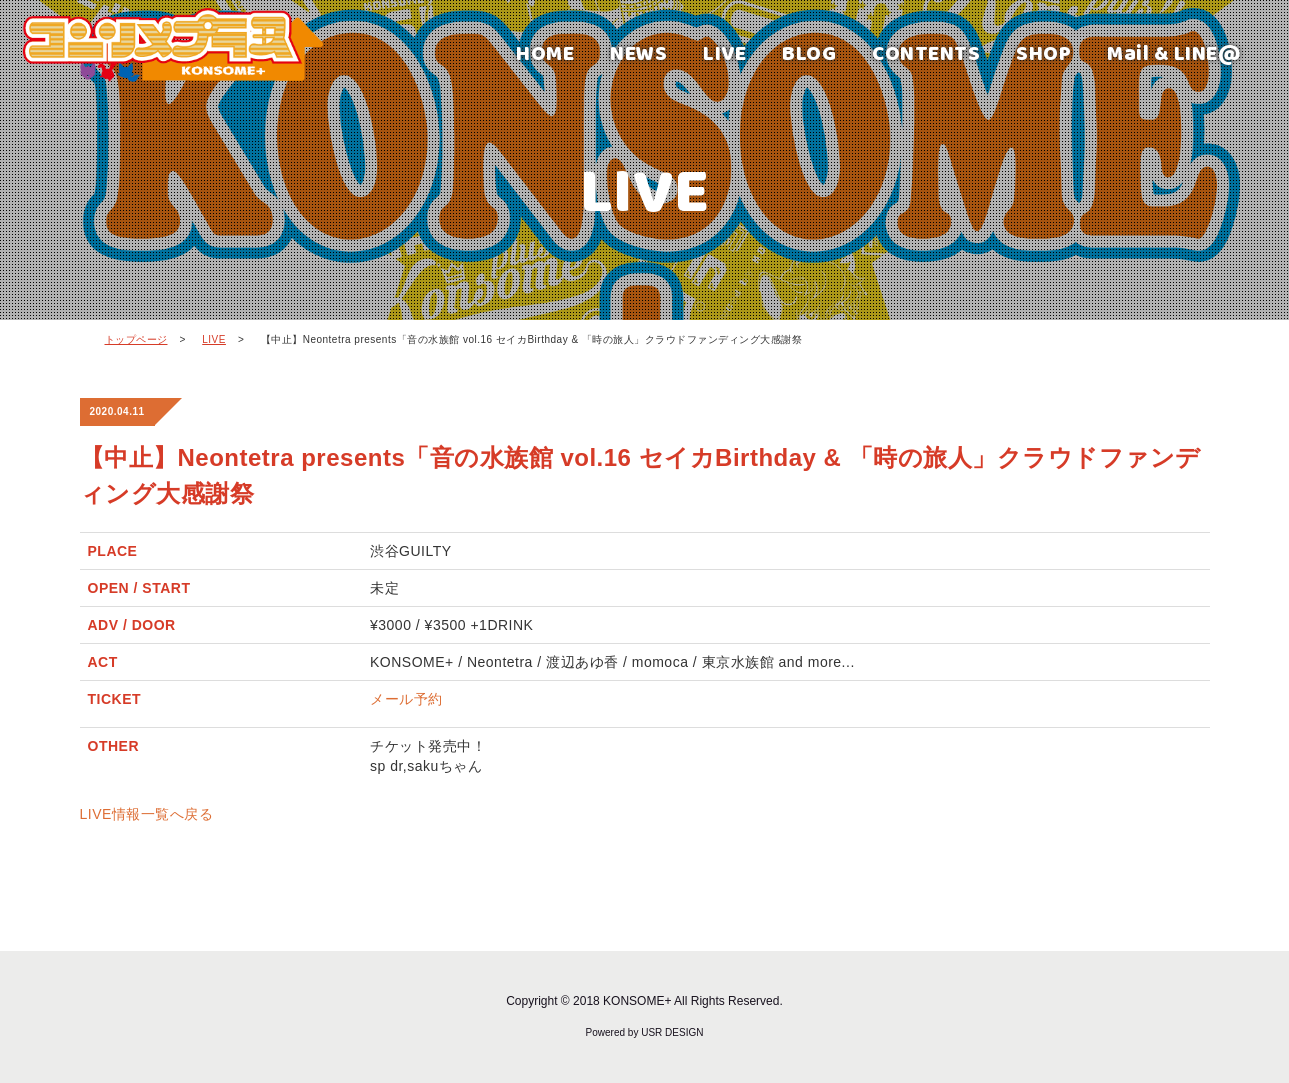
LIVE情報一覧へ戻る (147, 814)
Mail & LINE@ (1174, 52)
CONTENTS (926, 52)
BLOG (809, 52)
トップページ (136, 339)
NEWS (638, 52)
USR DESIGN (672, 1032)
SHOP (1043, 52)
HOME (545, 52)
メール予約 (406, 699)
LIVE (724, 52)
